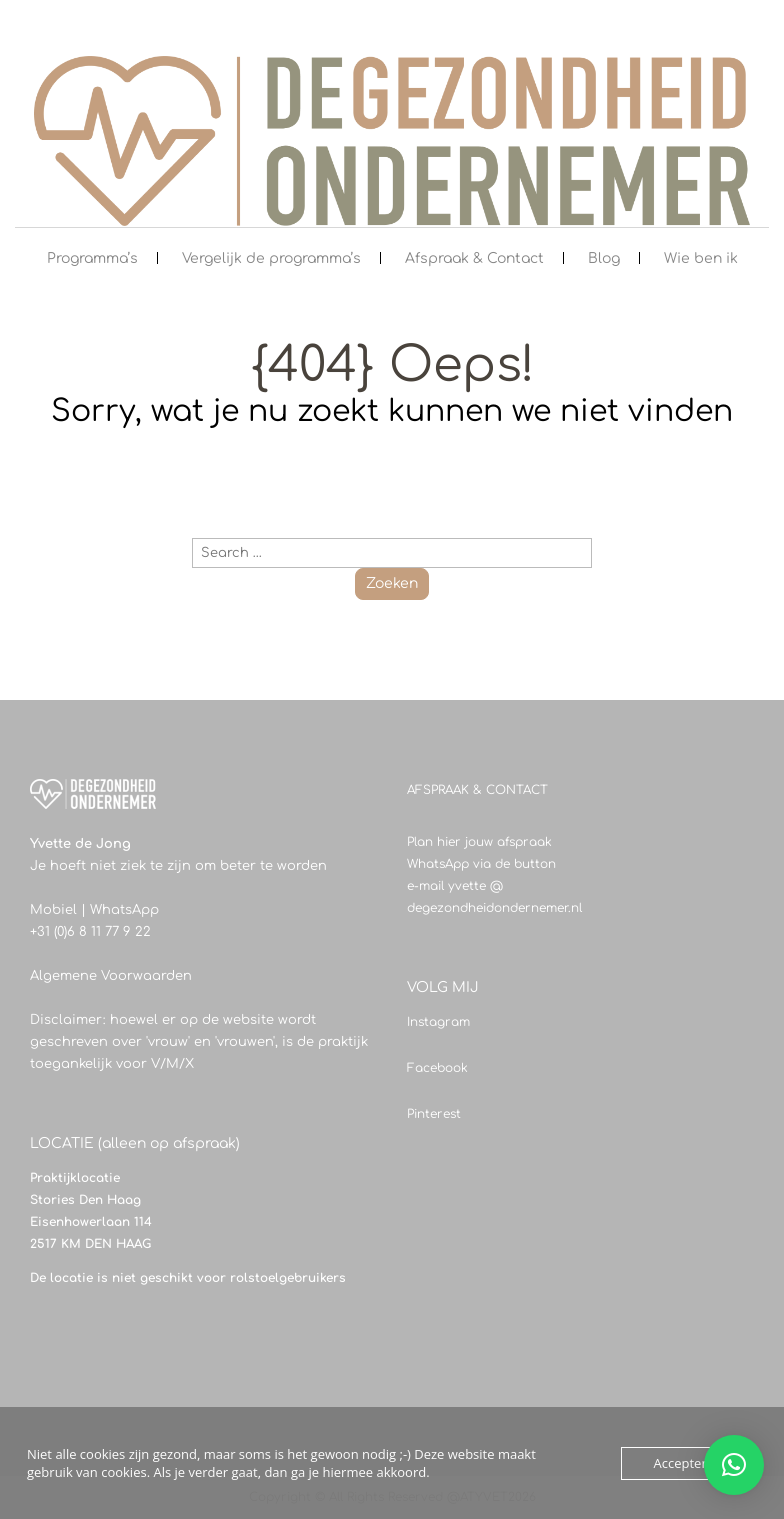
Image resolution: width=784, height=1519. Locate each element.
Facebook (437, 1068)
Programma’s (92, 258)
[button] (734, 1465)
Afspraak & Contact (474, 258)
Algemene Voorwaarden (111, 976)
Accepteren (688, 1463)
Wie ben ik (701, 258)
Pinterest (434, 1114)
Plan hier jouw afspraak (479, 842)
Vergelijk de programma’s (271, 258)
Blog (604, 258)
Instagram (438, 1022)
